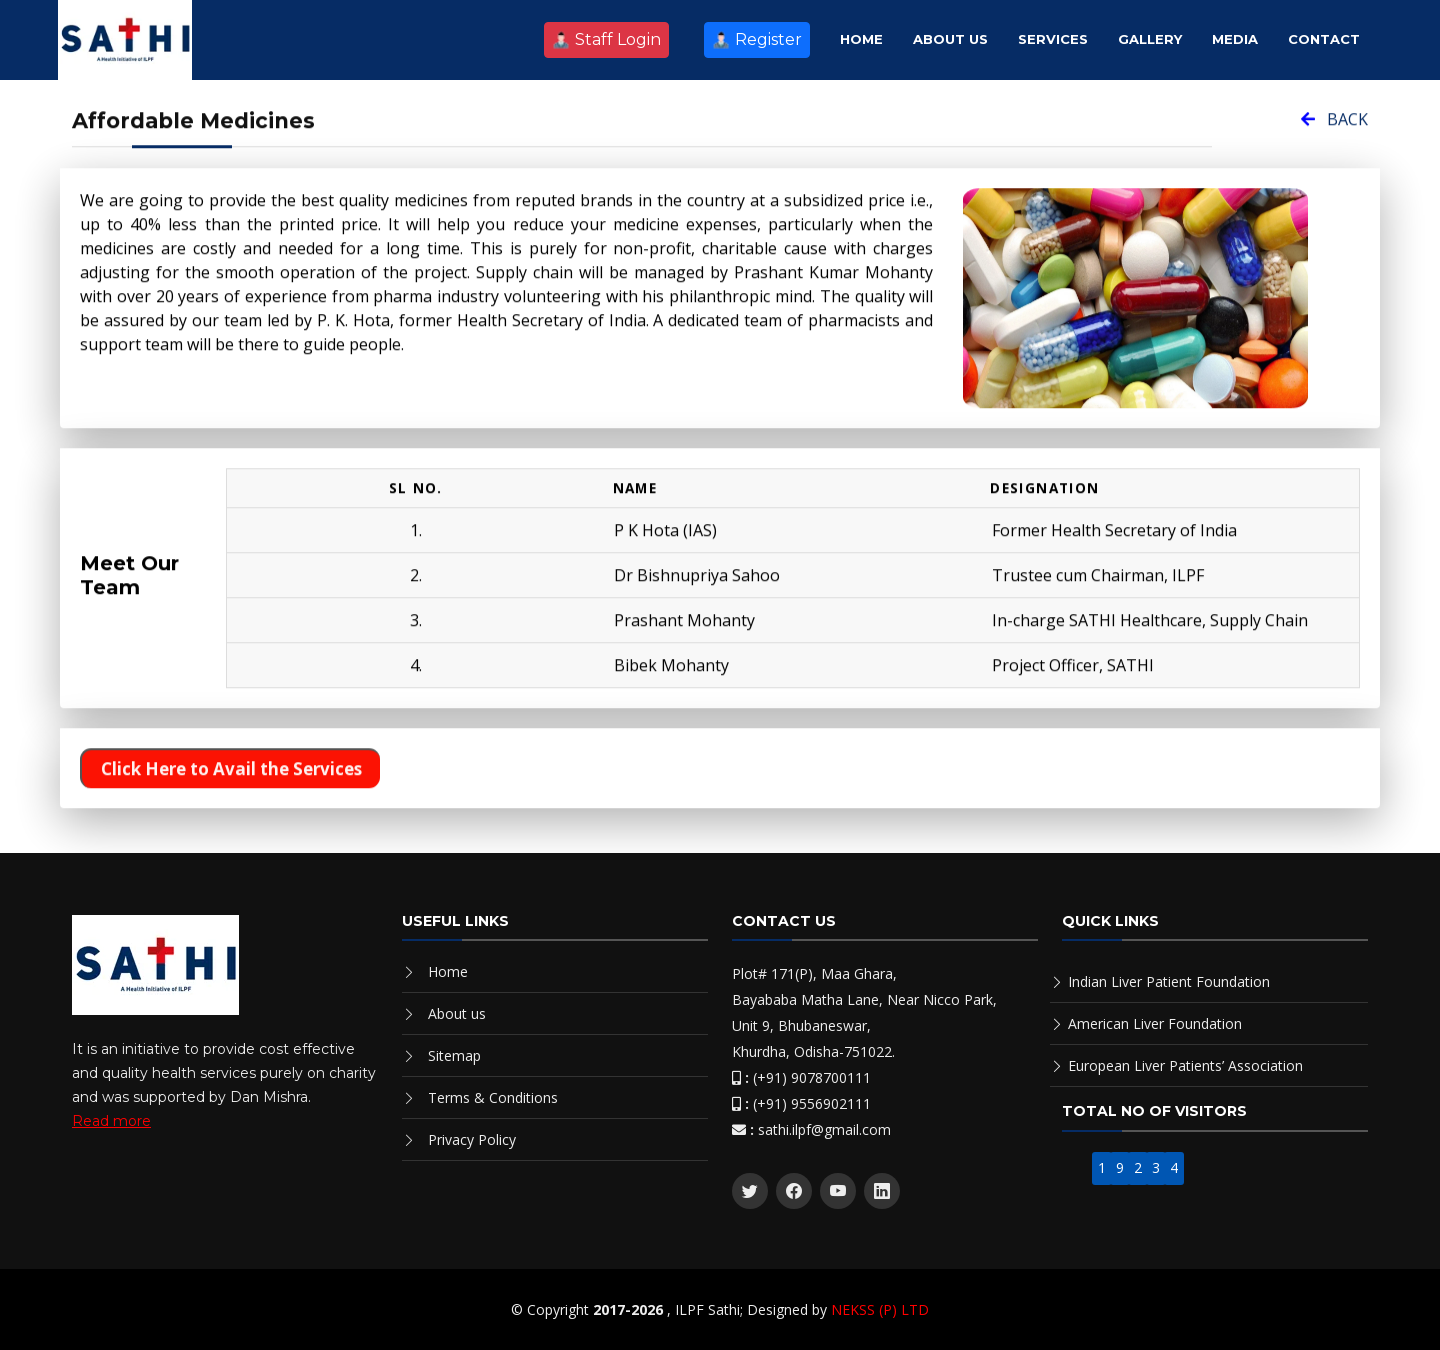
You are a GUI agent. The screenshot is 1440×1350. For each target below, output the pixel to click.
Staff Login (606, 40)
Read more (111, 1121)
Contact (1324, 39)
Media (1235, 39)
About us (457, 1013)
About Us (950, 39)
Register (756, 40)
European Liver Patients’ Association (1185, 1065)
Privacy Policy (472, 1139)
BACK (1334, 132)
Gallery (1150, 39)
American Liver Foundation (1155, 1023)
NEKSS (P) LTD (880, 1309)
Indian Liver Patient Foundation (1169, 981)
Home (861, 39)
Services (1053, 39)
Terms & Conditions (493, 1097)
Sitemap (454, 1055)
